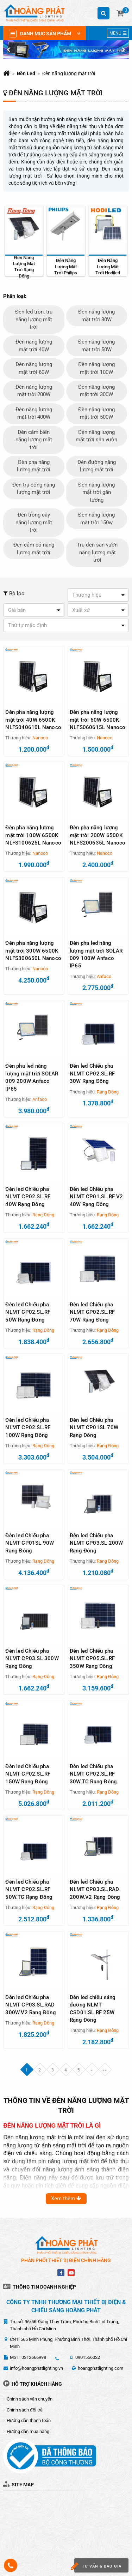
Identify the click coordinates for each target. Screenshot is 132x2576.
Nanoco (40, 737)
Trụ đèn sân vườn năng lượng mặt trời (97, 552)
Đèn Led (26, 73)
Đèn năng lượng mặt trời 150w (96, 518)
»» (104, 2069)
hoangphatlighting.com (100, 2368)
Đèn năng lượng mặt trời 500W (96, 413)
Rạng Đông (108, 1092)
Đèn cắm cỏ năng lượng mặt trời (33, 548)
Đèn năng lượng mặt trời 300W (96, 391)
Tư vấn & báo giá (97, 2566)
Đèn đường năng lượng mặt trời (96, 466)
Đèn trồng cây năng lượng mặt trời (33, 522)
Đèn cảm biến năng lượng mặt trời (33, 440)
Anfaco (104, 976)
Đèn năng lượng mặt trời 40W (33, 345)
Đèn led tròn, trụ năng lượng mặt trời (33, 319)
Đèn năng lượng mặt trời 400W (33, 413)
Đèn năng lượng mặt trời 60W (33, 368)
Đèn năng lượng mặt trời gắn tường (96, 492)
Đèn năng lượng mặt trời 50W (96, 345)
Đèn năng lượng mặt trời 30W (96, 315)
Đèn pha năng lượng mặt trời (33, 466)
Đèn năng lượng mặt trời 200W (33, 391)
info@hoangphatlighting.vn (36, 2368)
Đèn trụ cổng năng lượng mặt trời (33, 488)
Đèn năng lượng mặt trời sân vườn (96, 436)
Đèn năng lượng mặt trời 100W (96, 368)
